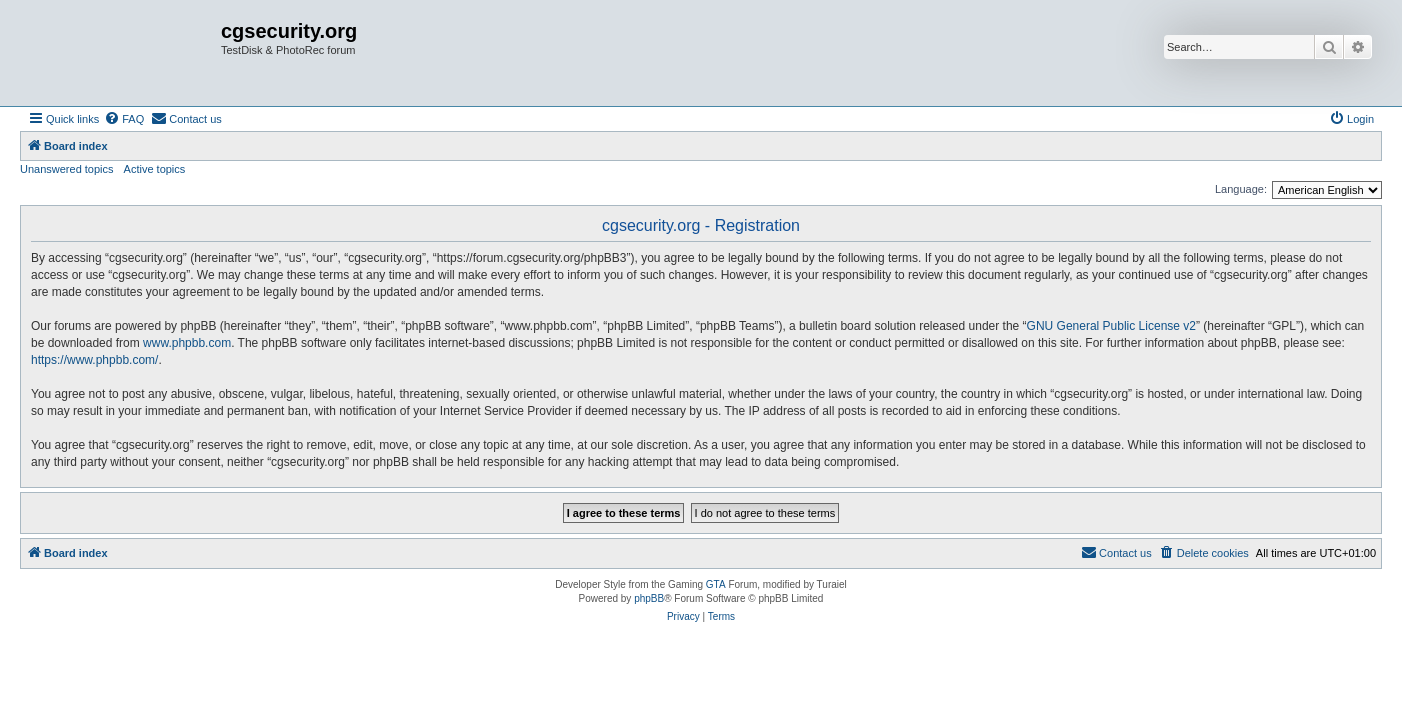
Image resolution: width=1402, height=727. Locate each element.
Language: (1241, 189)
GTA (716, 584)
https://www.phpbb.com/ (94, 360)
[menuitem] (124, 119)
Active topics (155, 169)
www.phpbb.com (187, 343)
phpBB (649, 598)
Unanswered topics (67, 169)
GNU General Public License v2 (1111, 326)
